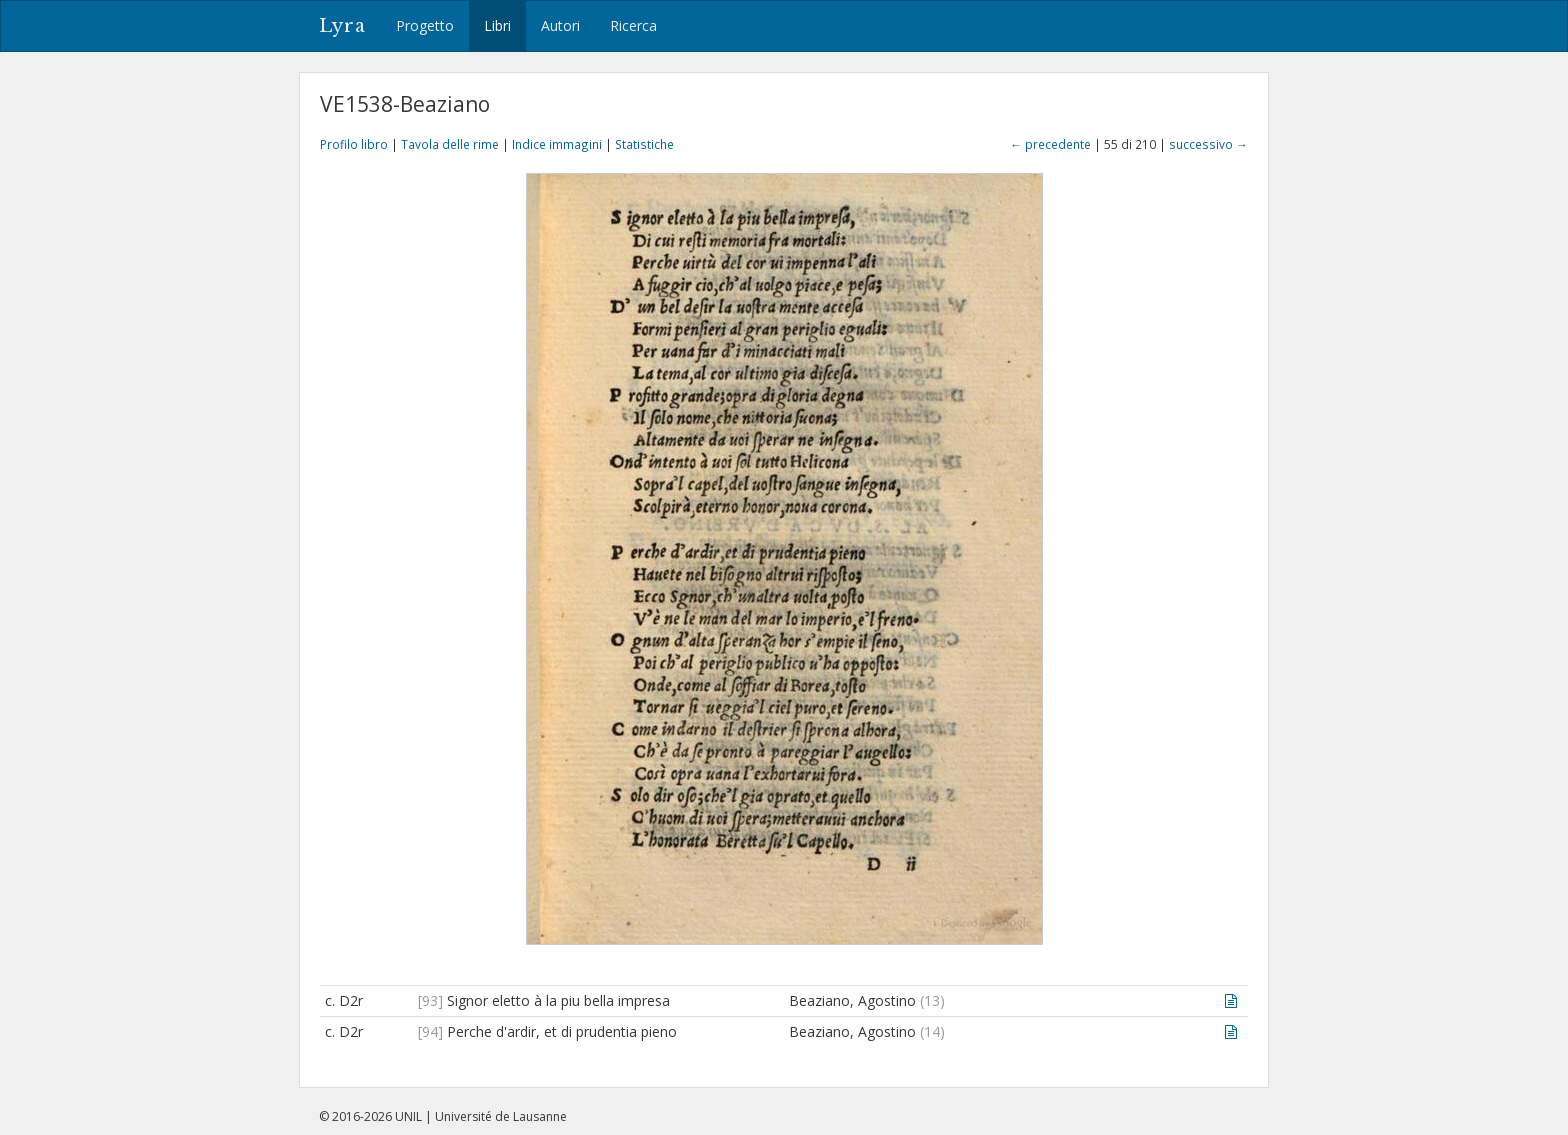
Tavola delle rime (450, 144)
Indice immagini (557, 144)
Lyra (342, 26)
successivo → (1208, 144)
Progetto (425, 25)
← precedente (1050, 144)
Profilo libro (354, 144)
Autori (560, 25)
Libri (497, 25)
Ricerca (633, 25)
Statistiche (644, 144)
